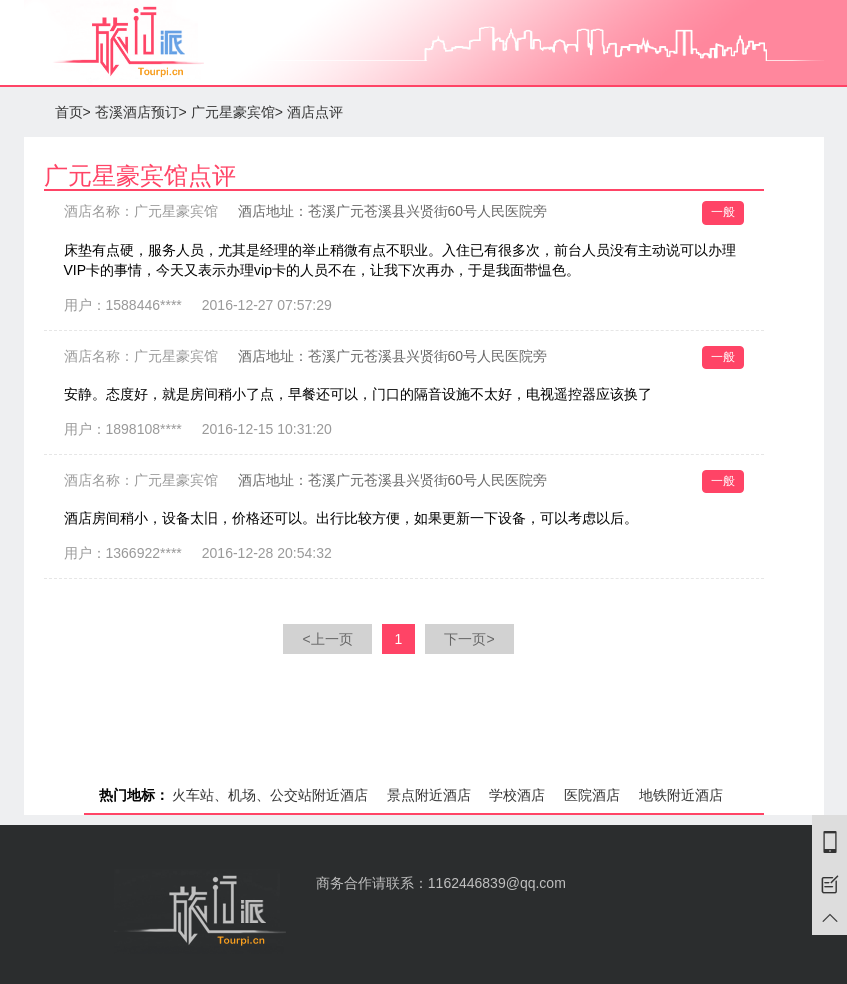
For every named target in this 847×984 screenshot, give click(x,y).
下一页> (469, 639)
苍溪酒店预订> (141, 112)
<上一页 (327, 639)
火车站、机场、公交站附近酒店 (270, 795)
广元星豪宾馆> (237, 112)
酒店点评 (315, 112)
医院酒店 (592, 795)
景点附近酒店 (429, 795)
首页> (73, 112)
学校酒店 (517, 795)
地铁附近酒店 (681, 795)
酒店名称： (141, 211)
